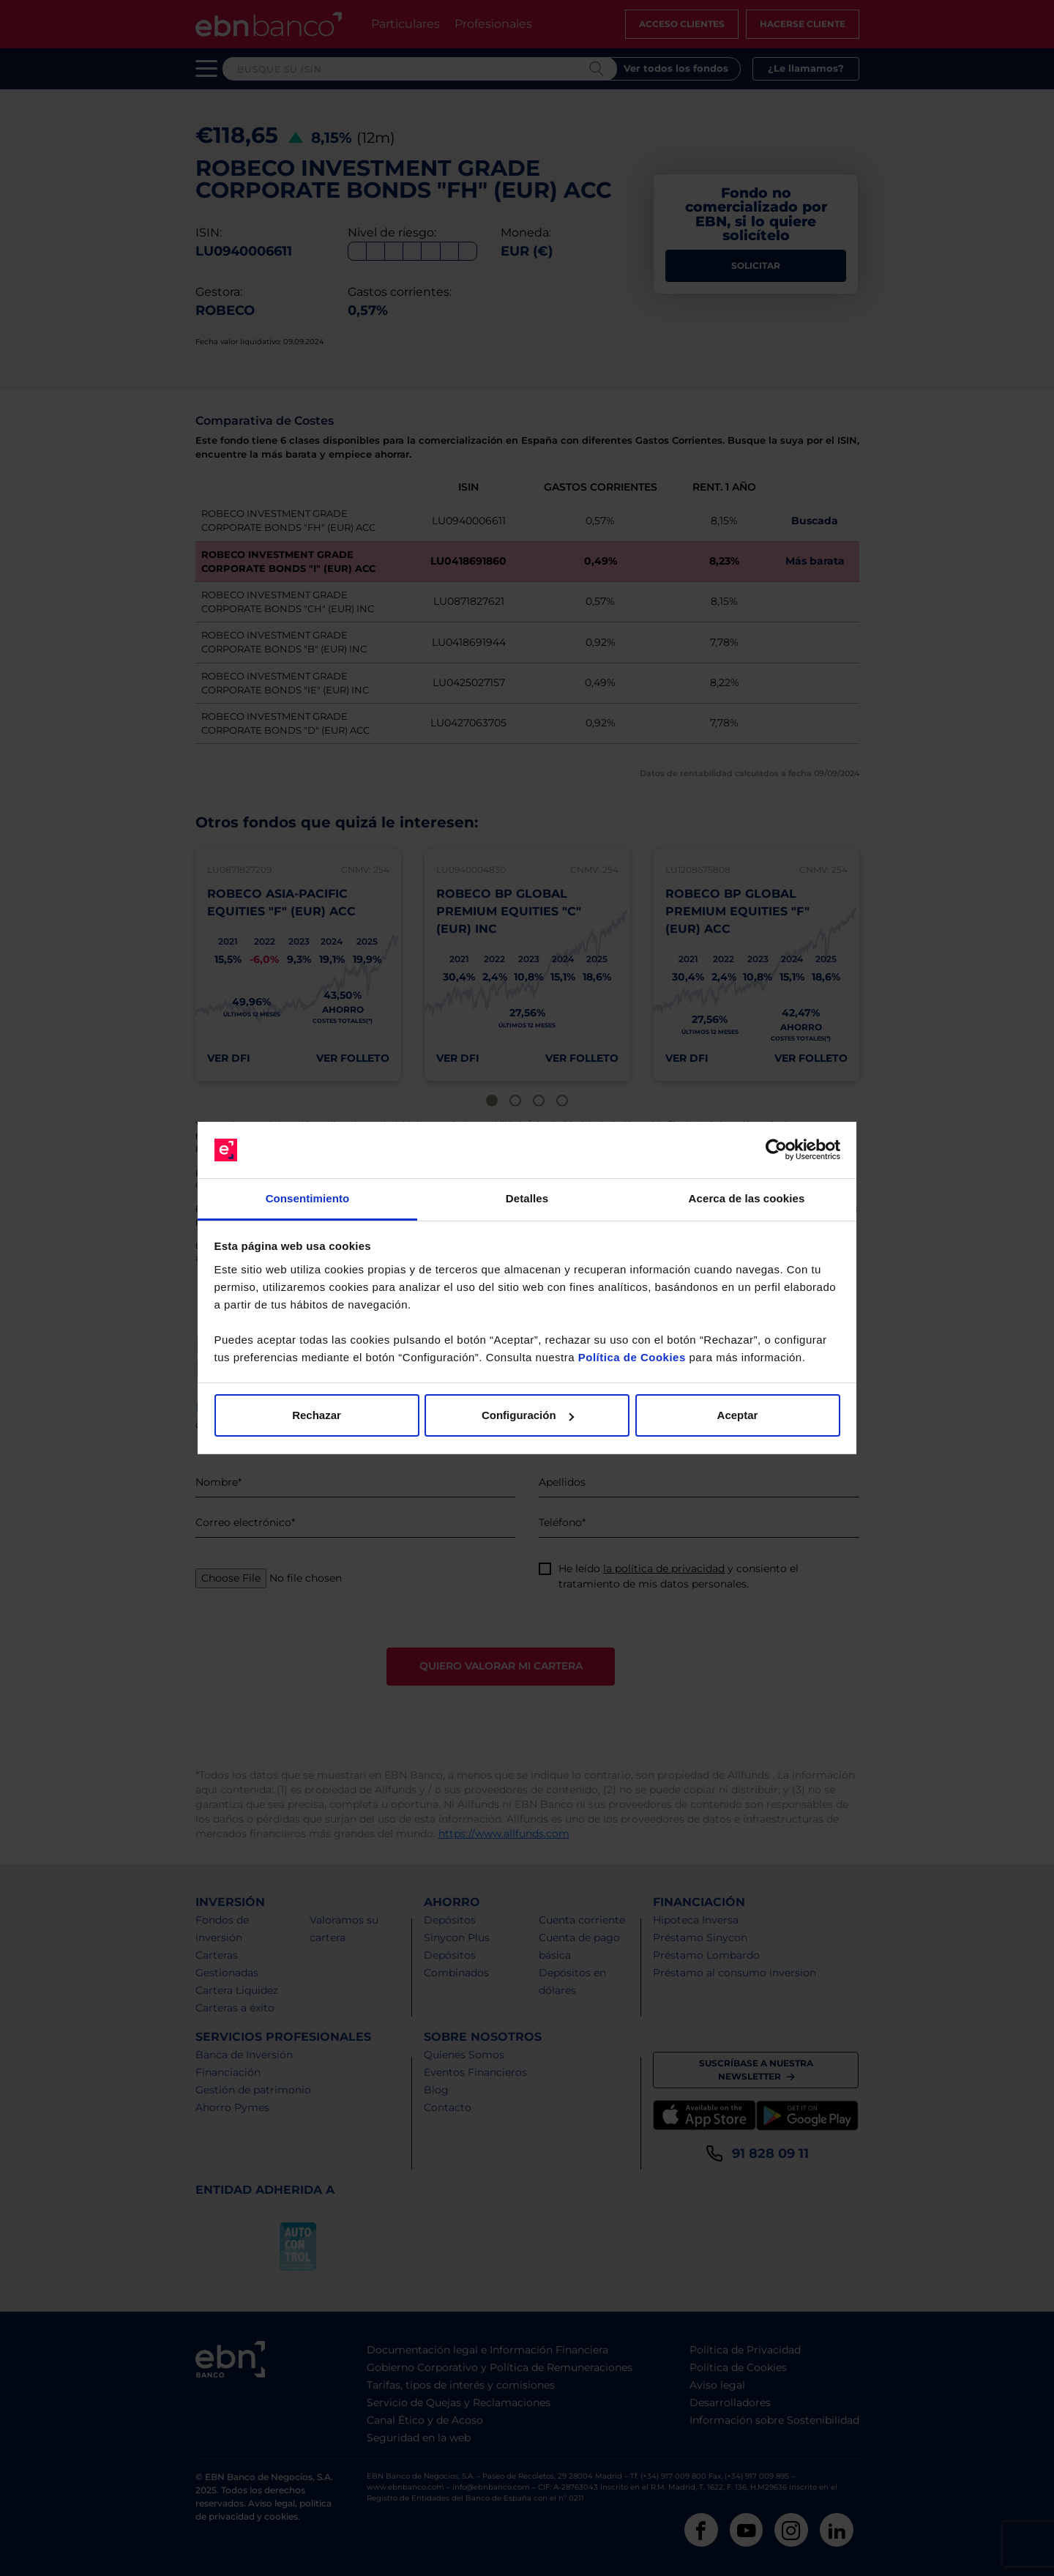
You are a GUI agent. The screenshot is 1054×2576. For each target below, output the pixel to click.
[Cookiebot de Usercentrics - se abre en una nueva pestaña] (776, 1150)
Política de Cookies (632, 1357)
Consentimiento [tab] (308, 1198)
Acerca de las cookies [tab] (747, 1198)
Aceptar (737, 1415)
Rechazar (316, 1415)
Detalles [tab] (527, 1198)
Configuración (528, 1415)
